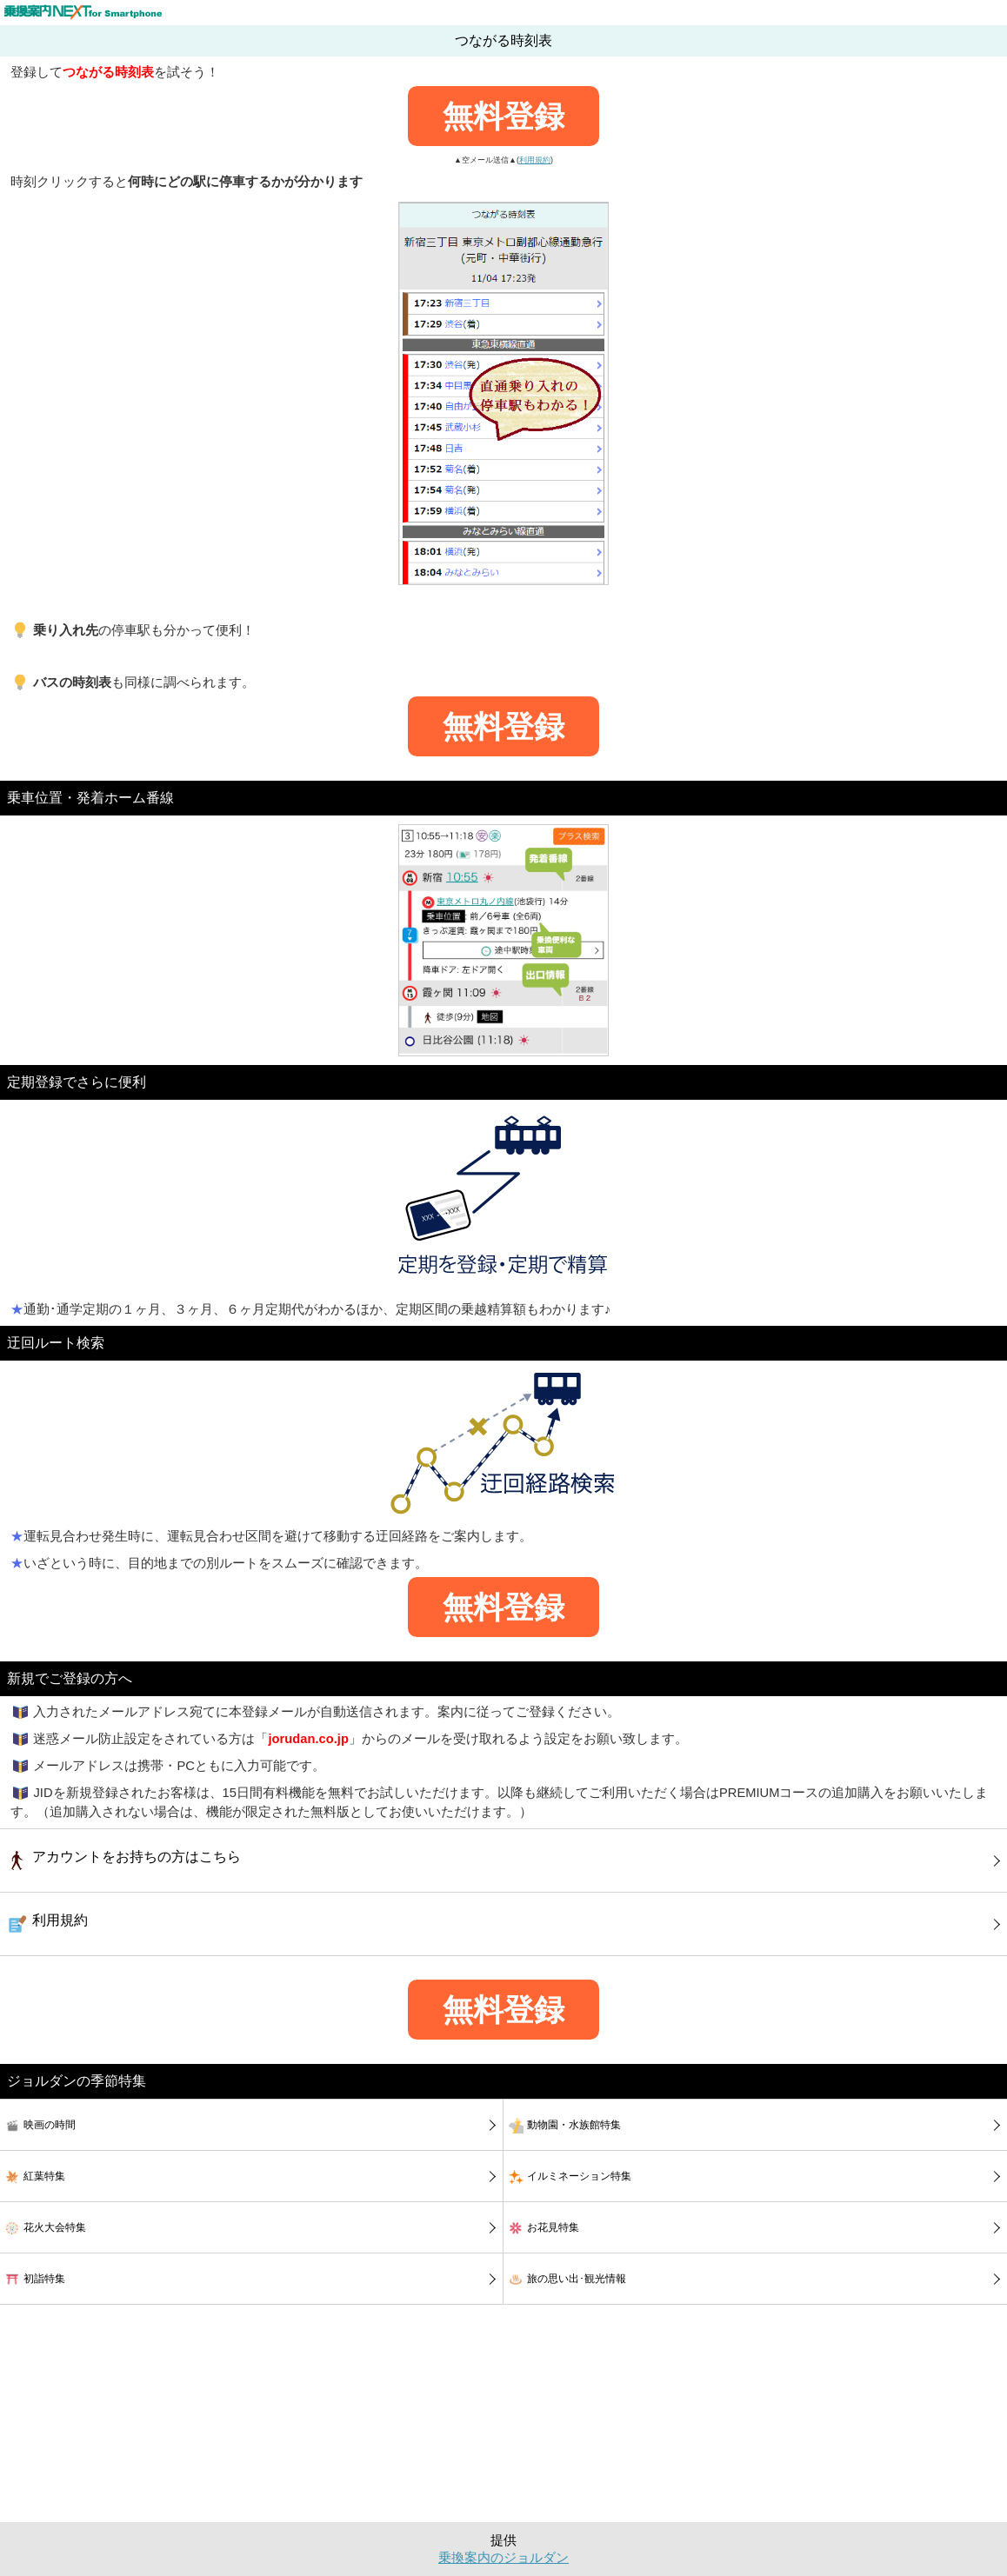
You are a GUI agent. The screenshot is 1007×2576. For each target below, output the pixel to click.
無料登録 (503, 116)
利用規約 (534, 160)
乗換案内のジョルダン (503, 2558)
